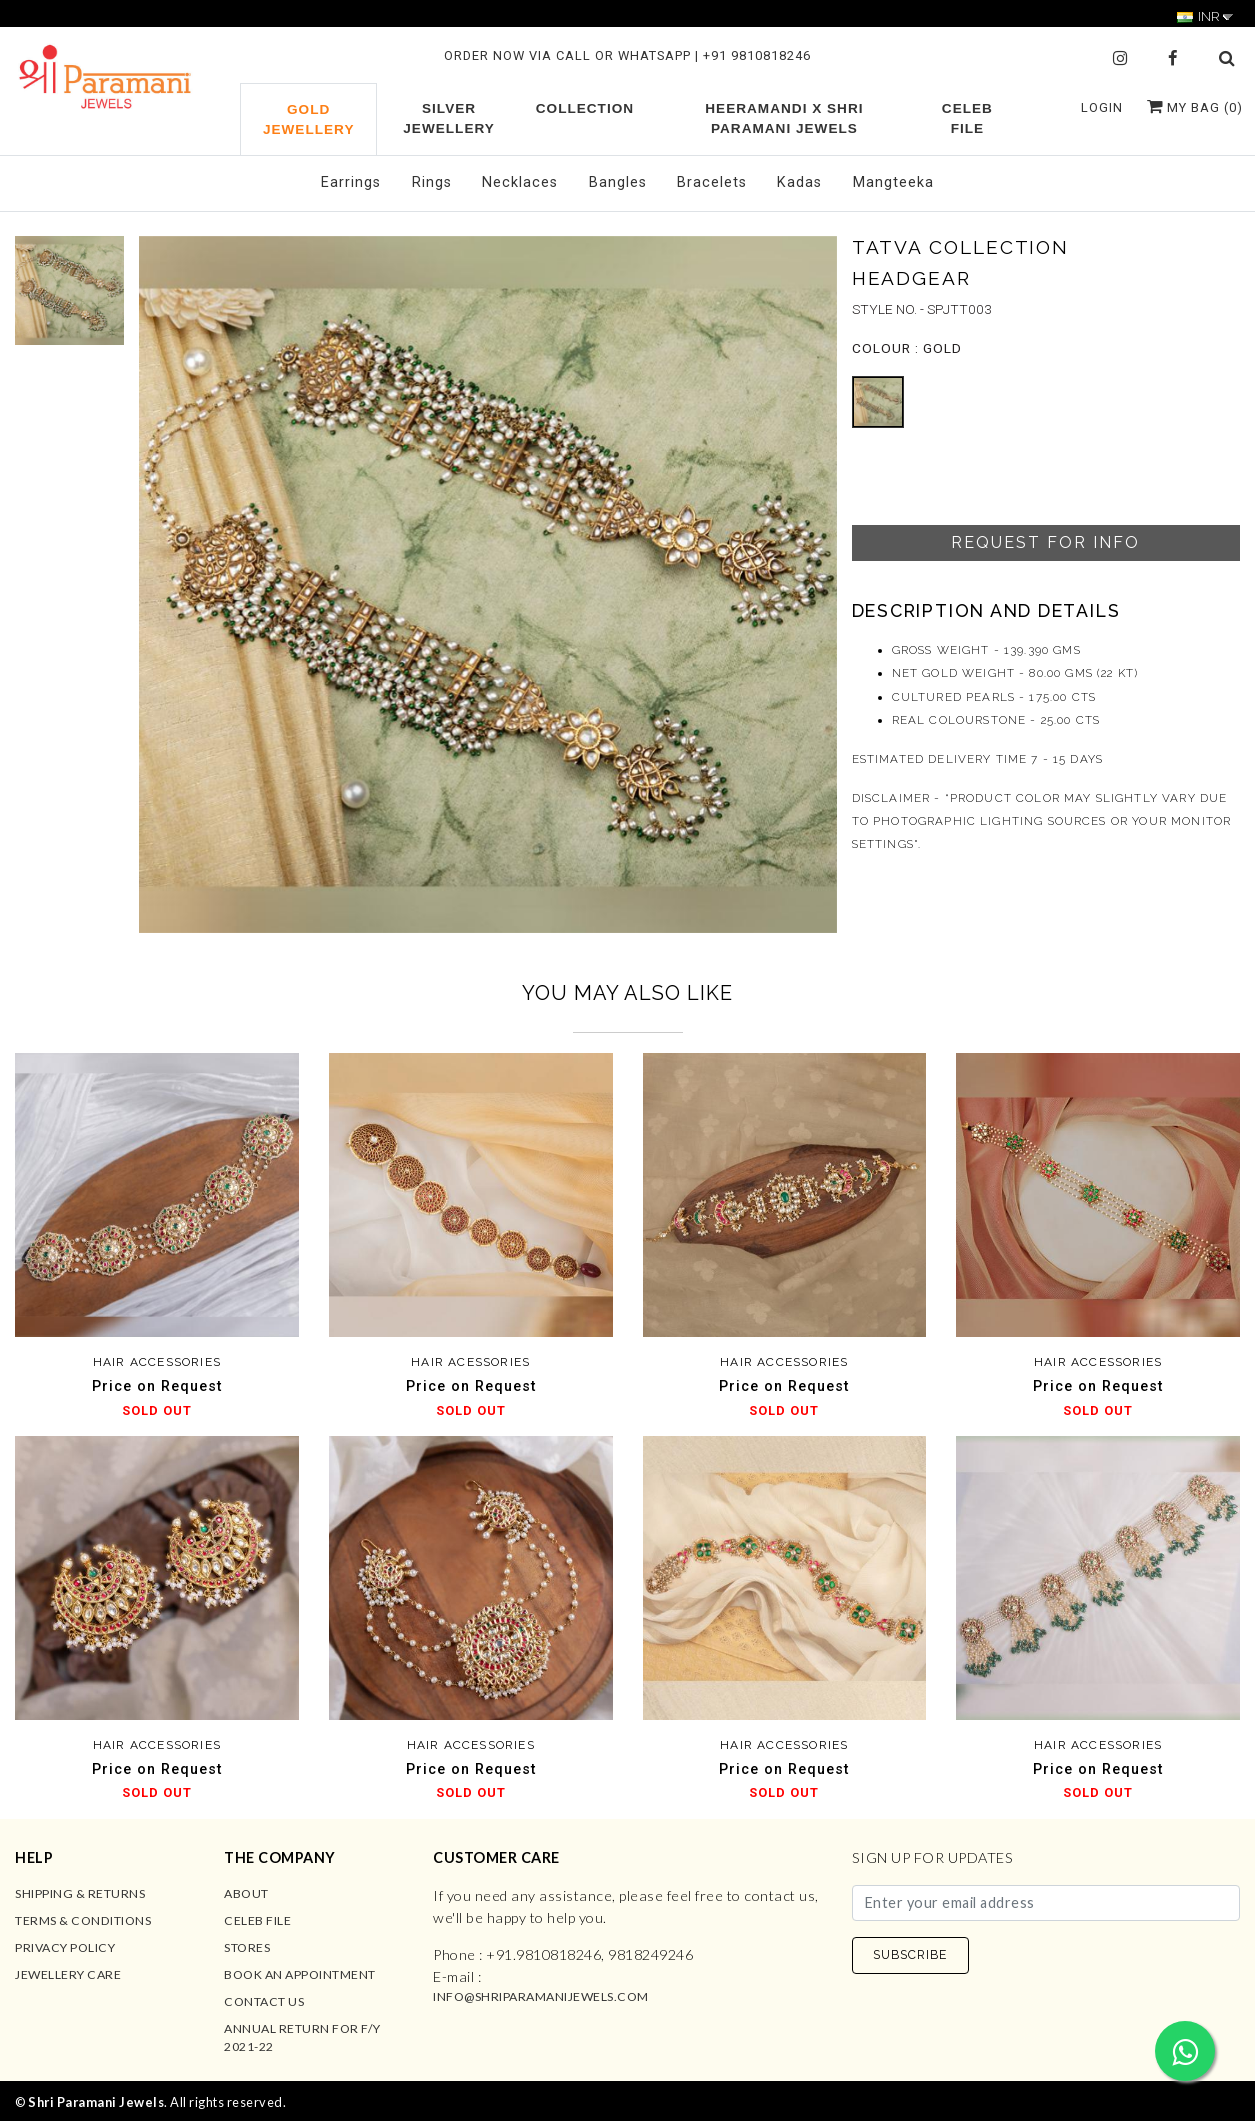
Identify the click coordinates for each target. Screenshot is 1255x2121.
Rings (432, 182)
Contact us (264, 2001)
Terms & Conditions (83, 1920)
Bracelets (712, 182)
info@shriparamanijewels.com (541, 1996)
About (246, 1893)
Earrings (351, 182)
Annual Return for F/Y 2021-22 (302, 2037)
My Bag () (1195, 107)
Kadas (799, 182)
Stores (247, 1947)
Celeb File (257, 1920)
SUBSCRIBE (910, 1954)
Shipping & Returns (80, 1893)
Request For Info (1045, 542)
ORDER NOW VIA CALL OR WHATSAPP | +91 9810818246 (627, 55)
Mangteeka (893, 182)
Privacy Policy (65, 1947)
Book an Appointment (300, 1974)
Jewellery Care (68, 1974)
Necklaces (520, 182)
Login (1102, 107)
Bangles (618, 182)
